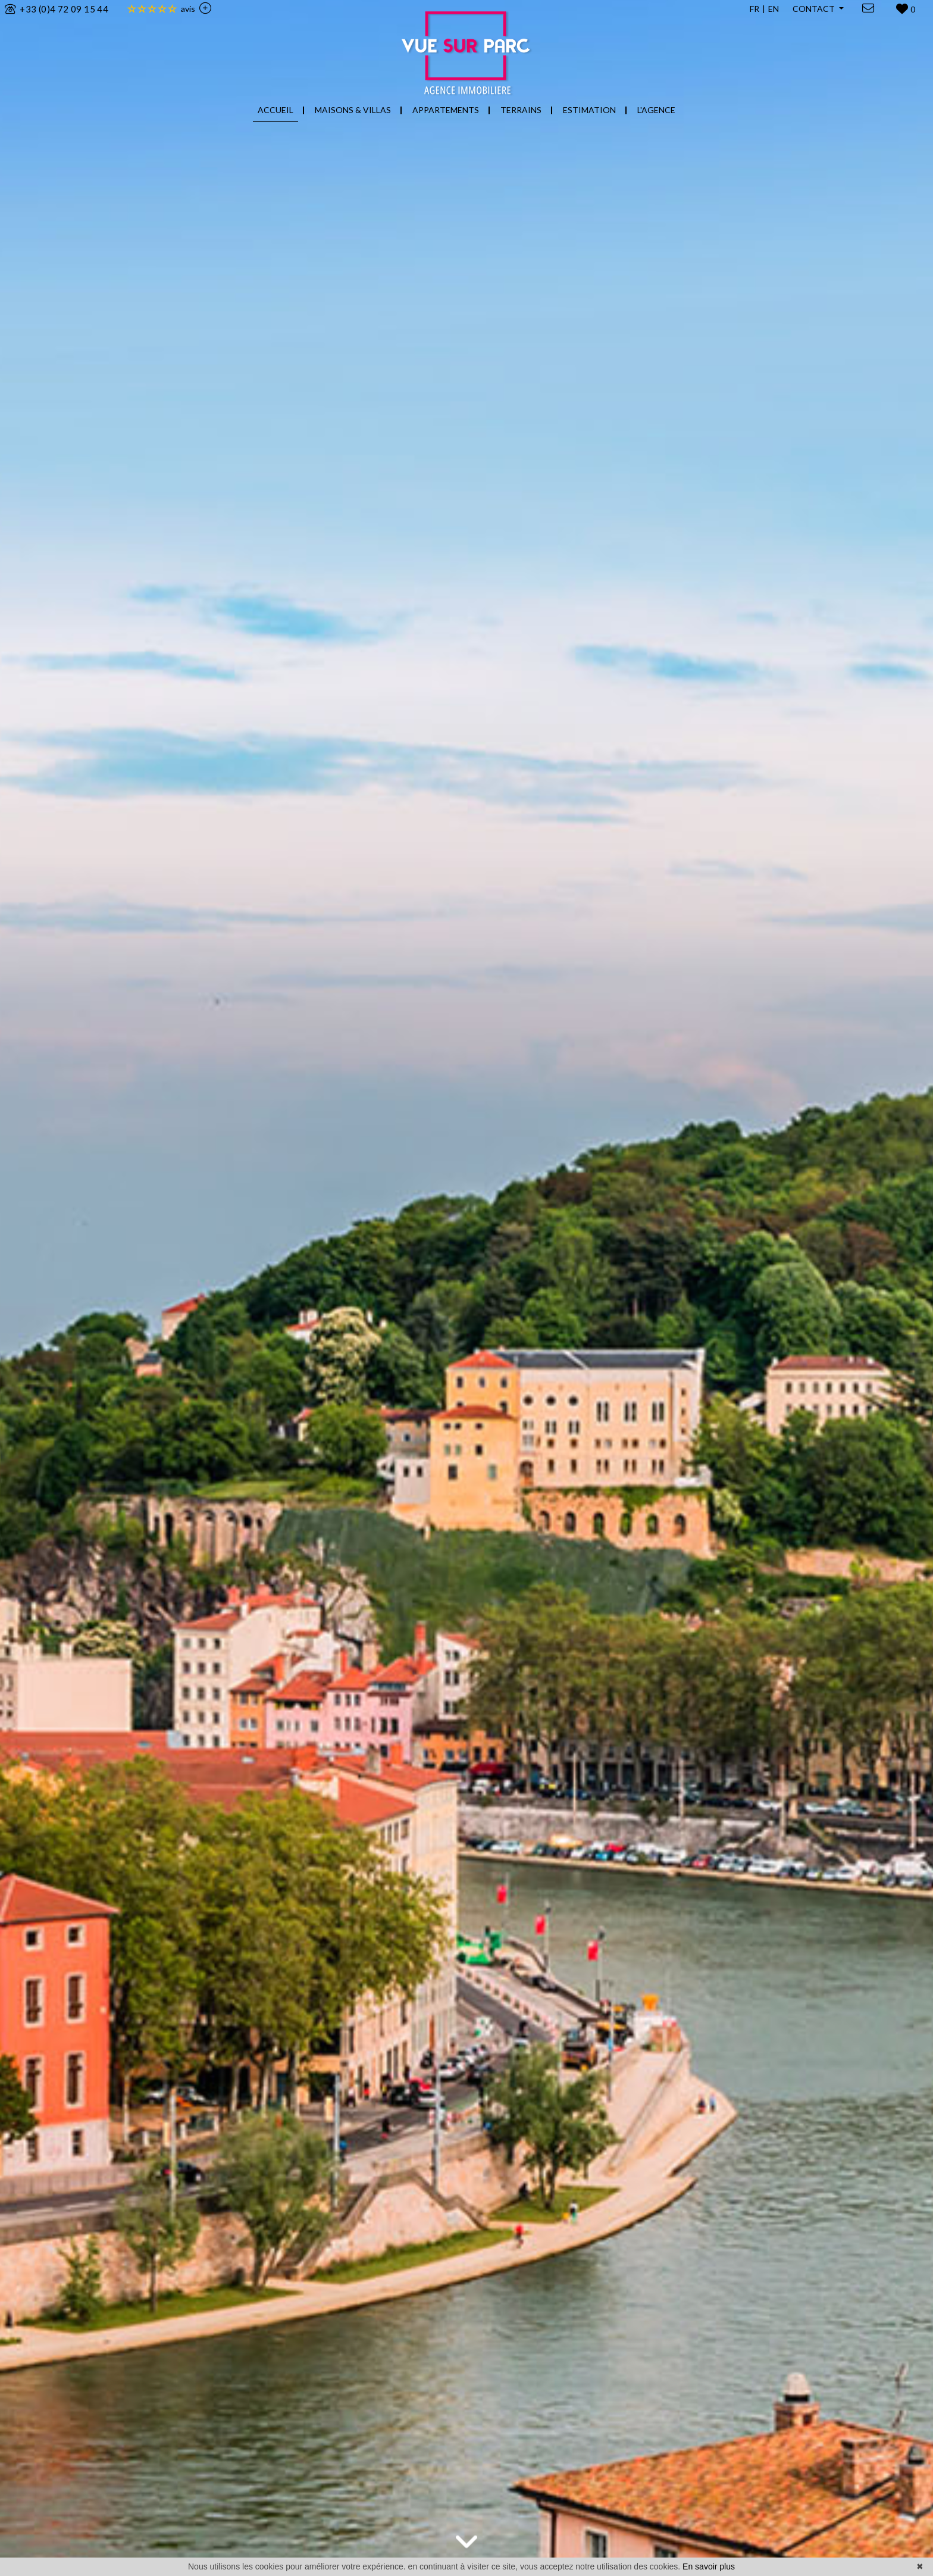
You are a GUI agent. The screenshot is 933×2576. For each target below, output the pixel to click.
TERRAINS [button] (520, 110)
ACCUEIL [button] (275, 110)
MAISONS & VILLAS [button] (353, 110)
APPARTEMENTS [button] (445, 110)
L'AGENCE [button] (656, 110)
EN (773, 9)
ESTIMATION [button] (589, 110)
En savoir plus (708, 2566)
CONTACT (815, 9)
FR (754, 9)
